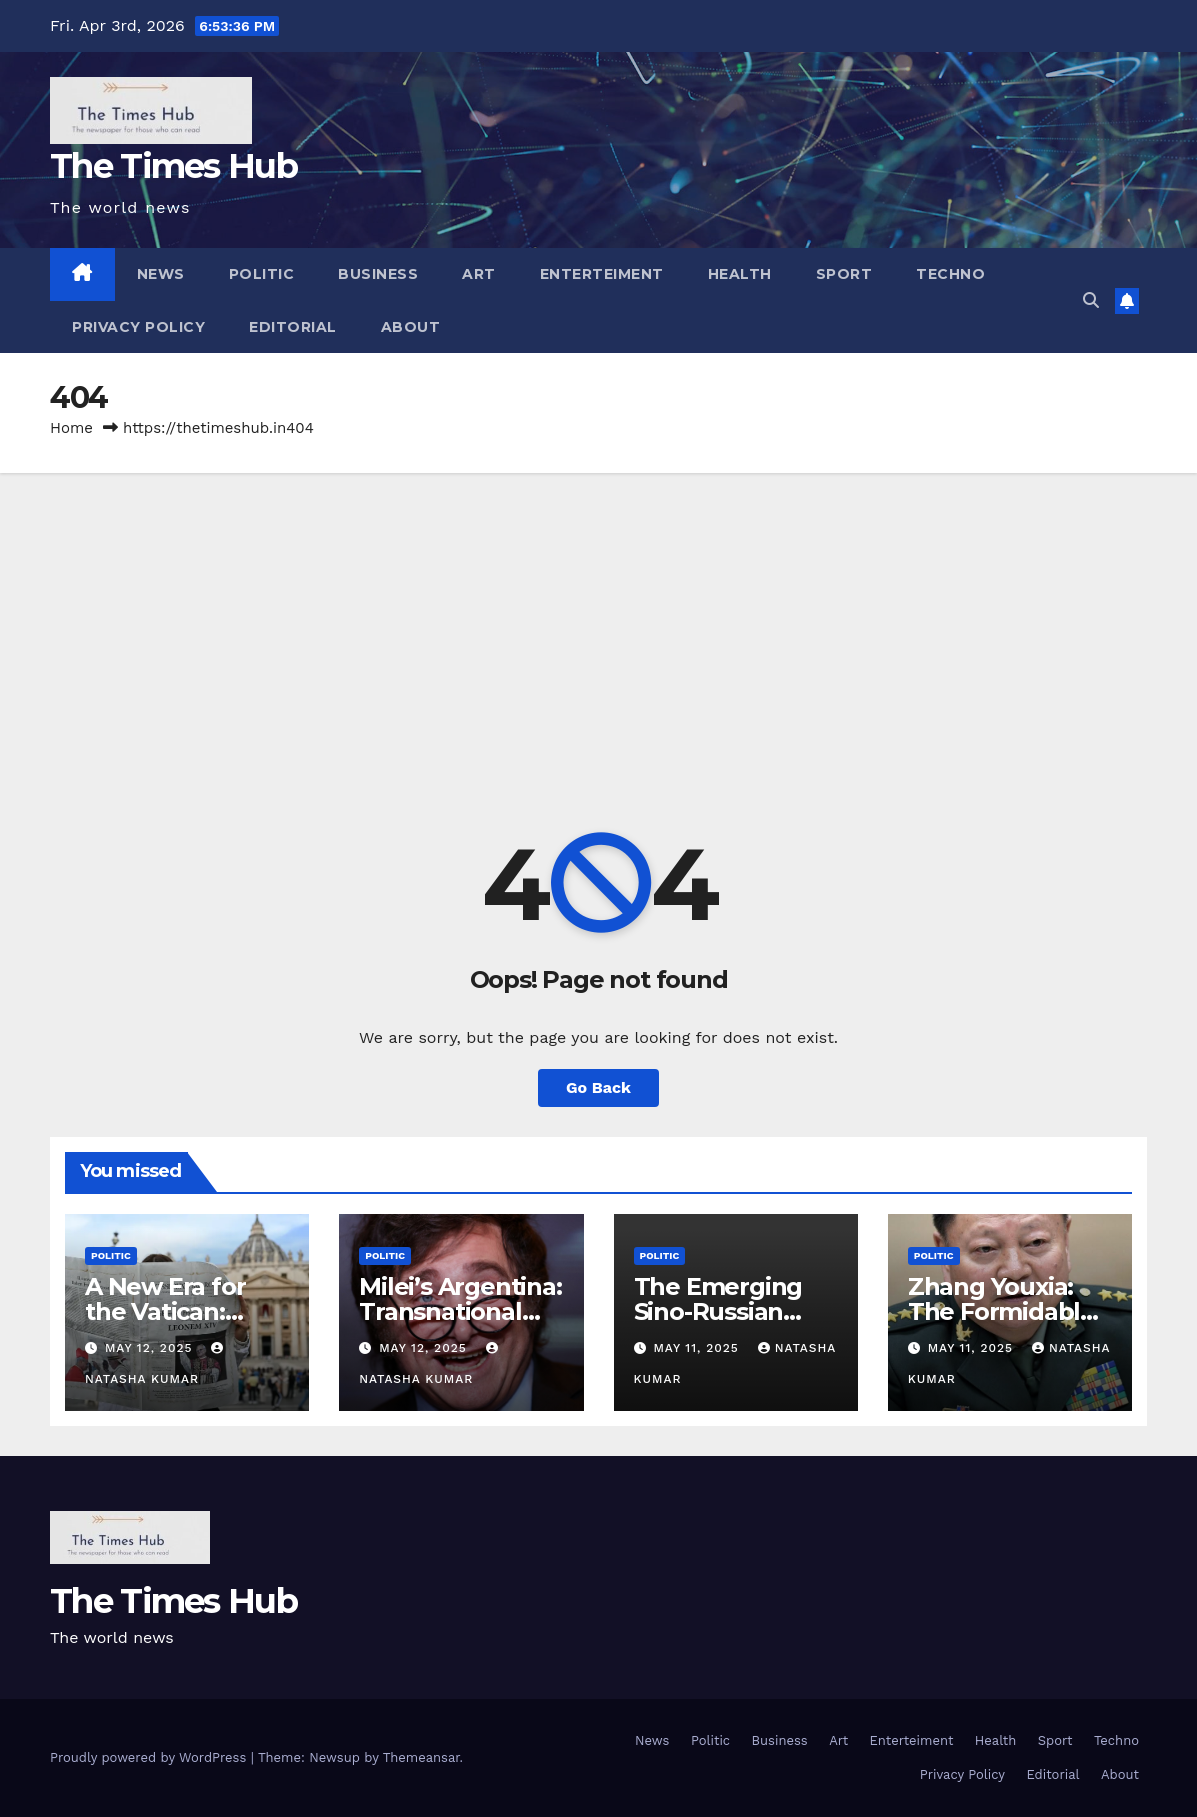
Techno (950, 274)
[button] (1091, 300)
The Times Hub (173, 166)
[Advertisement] (598, 623)
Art (479, 274)
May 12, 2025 (151, 1348)
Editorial (293, 327)
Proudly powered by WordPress (150, 1757)
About (411, 327)
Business (378, 274)
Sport (844, 274)
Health (740, 274)
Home (71, 428)
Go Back (598, 1087)
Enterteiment (602, 274)
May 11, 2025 (698, 1348)
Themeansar (421, 1757)
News (161, 274)
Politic (262, 274)
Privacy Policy (138, 327)
